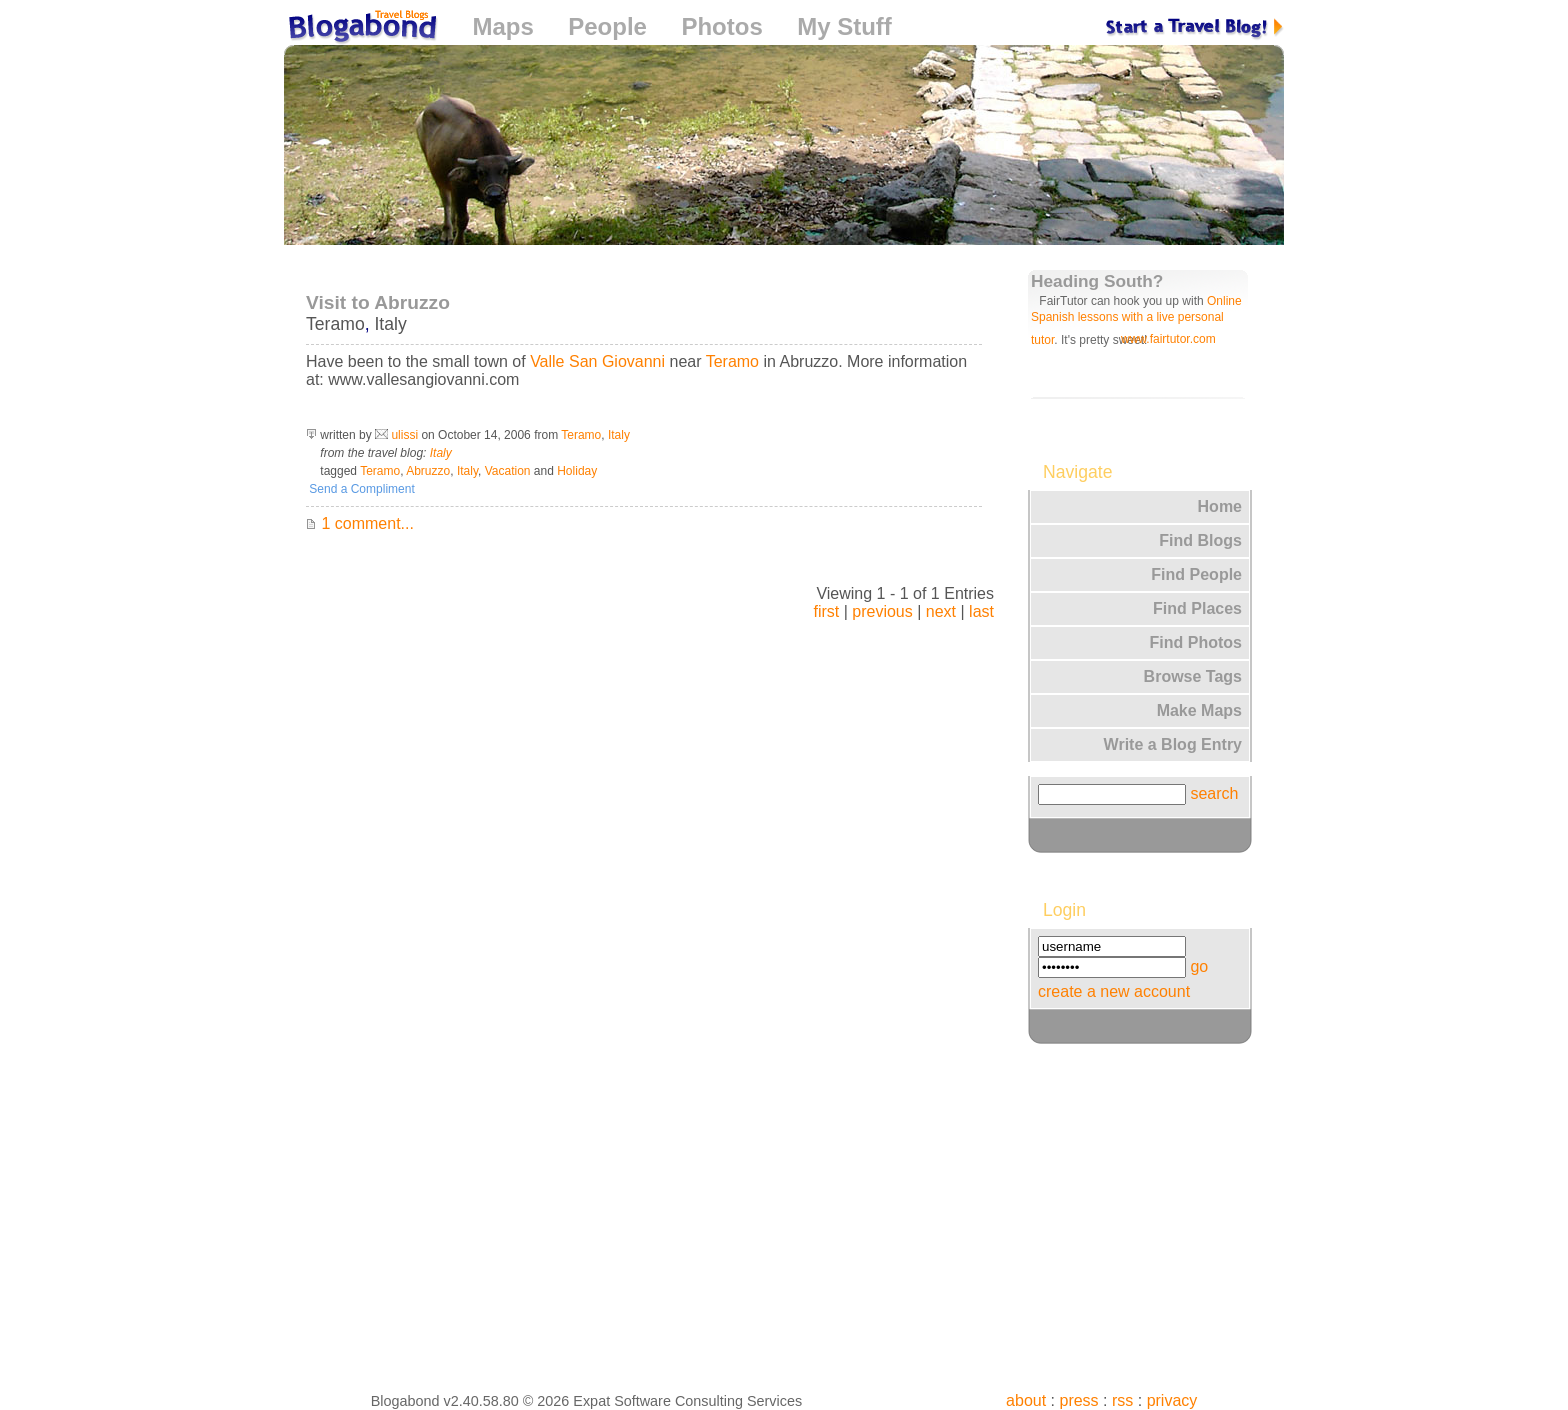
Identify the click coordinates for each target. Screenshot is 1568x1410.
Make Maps (1199, 710)
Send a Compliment (360, 489)
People (607, 26)
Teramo (335, 324)
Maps (502, 26)
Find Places (1197, 608)
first (826, 611)
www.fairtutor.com (1168, 339)
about (1026, 1400)
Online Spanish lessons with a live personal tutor (1136, 320)
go (1199, 966)
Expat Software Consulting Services (687, 1401)
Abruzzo (428, 471)
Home (1220, 506)
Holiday (577, 471)
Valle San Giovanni (597, 361)
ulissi (404, 435)
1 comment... (360, 523)
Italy (390, 324)
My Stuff (844, 26)
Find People (1196, 574)
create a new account (1114, 991)
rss (1122, 1400)
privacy (1172, 1400)
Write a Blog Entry (1173, 744)
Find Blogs (1200, 540)
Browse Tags (1193, 676)
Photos (721, 26)
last (981, 611)
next (941, 611)
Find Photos (1196, 642)
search (1214, 793)
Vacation (508, 471)
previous (882, 611)
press (1078, 1400)
